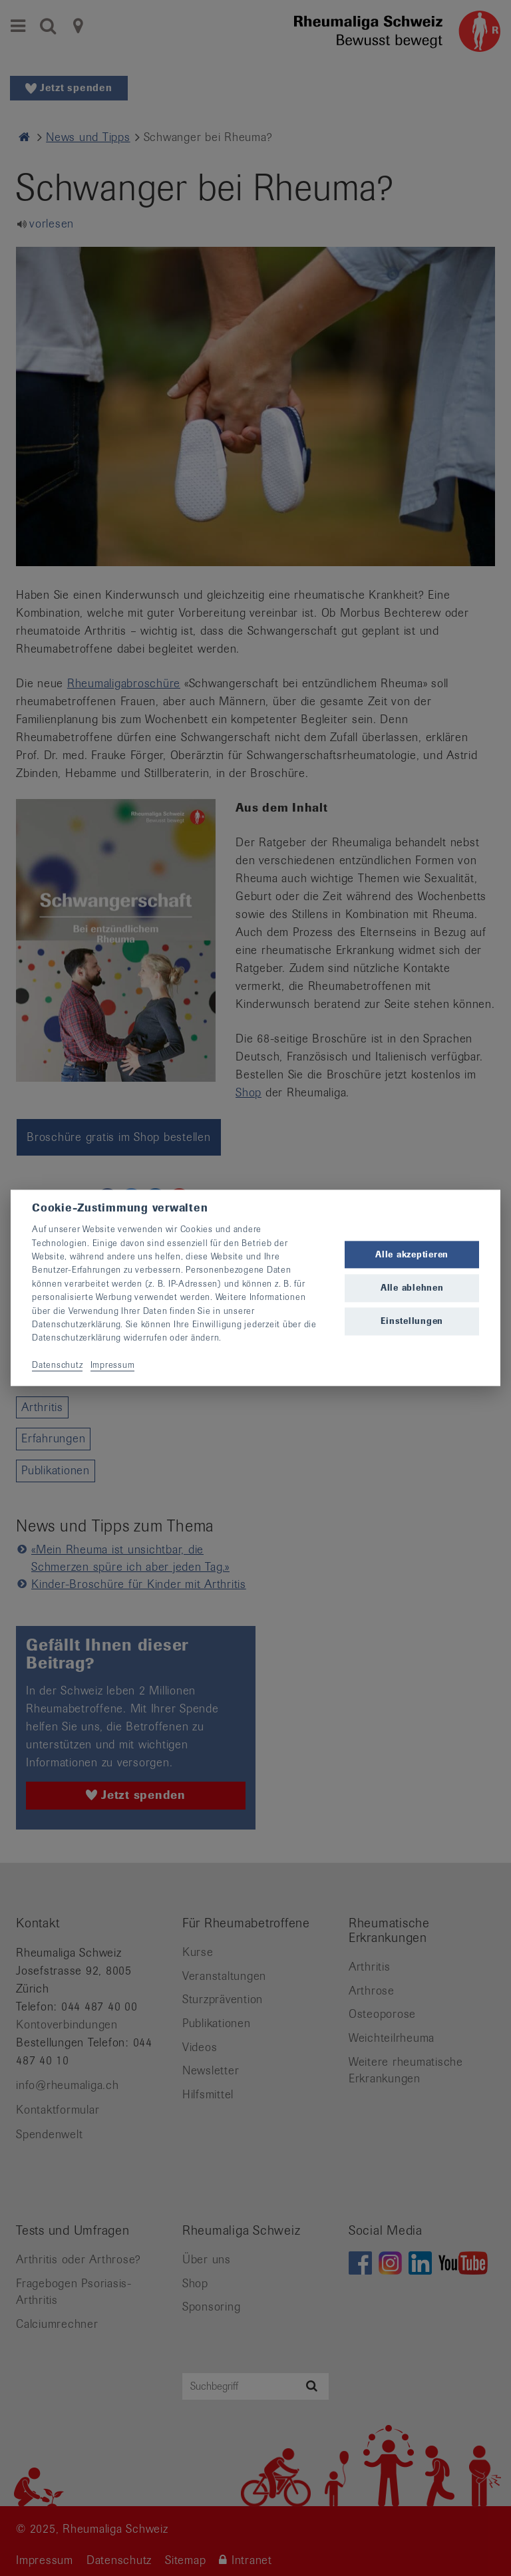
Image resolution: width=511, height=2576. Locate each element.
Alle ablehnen (412, 1287)
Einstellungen (412, 1321)
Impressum (112, 1364)
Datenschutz (57, 1364)
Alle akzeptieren (411, 1254)
